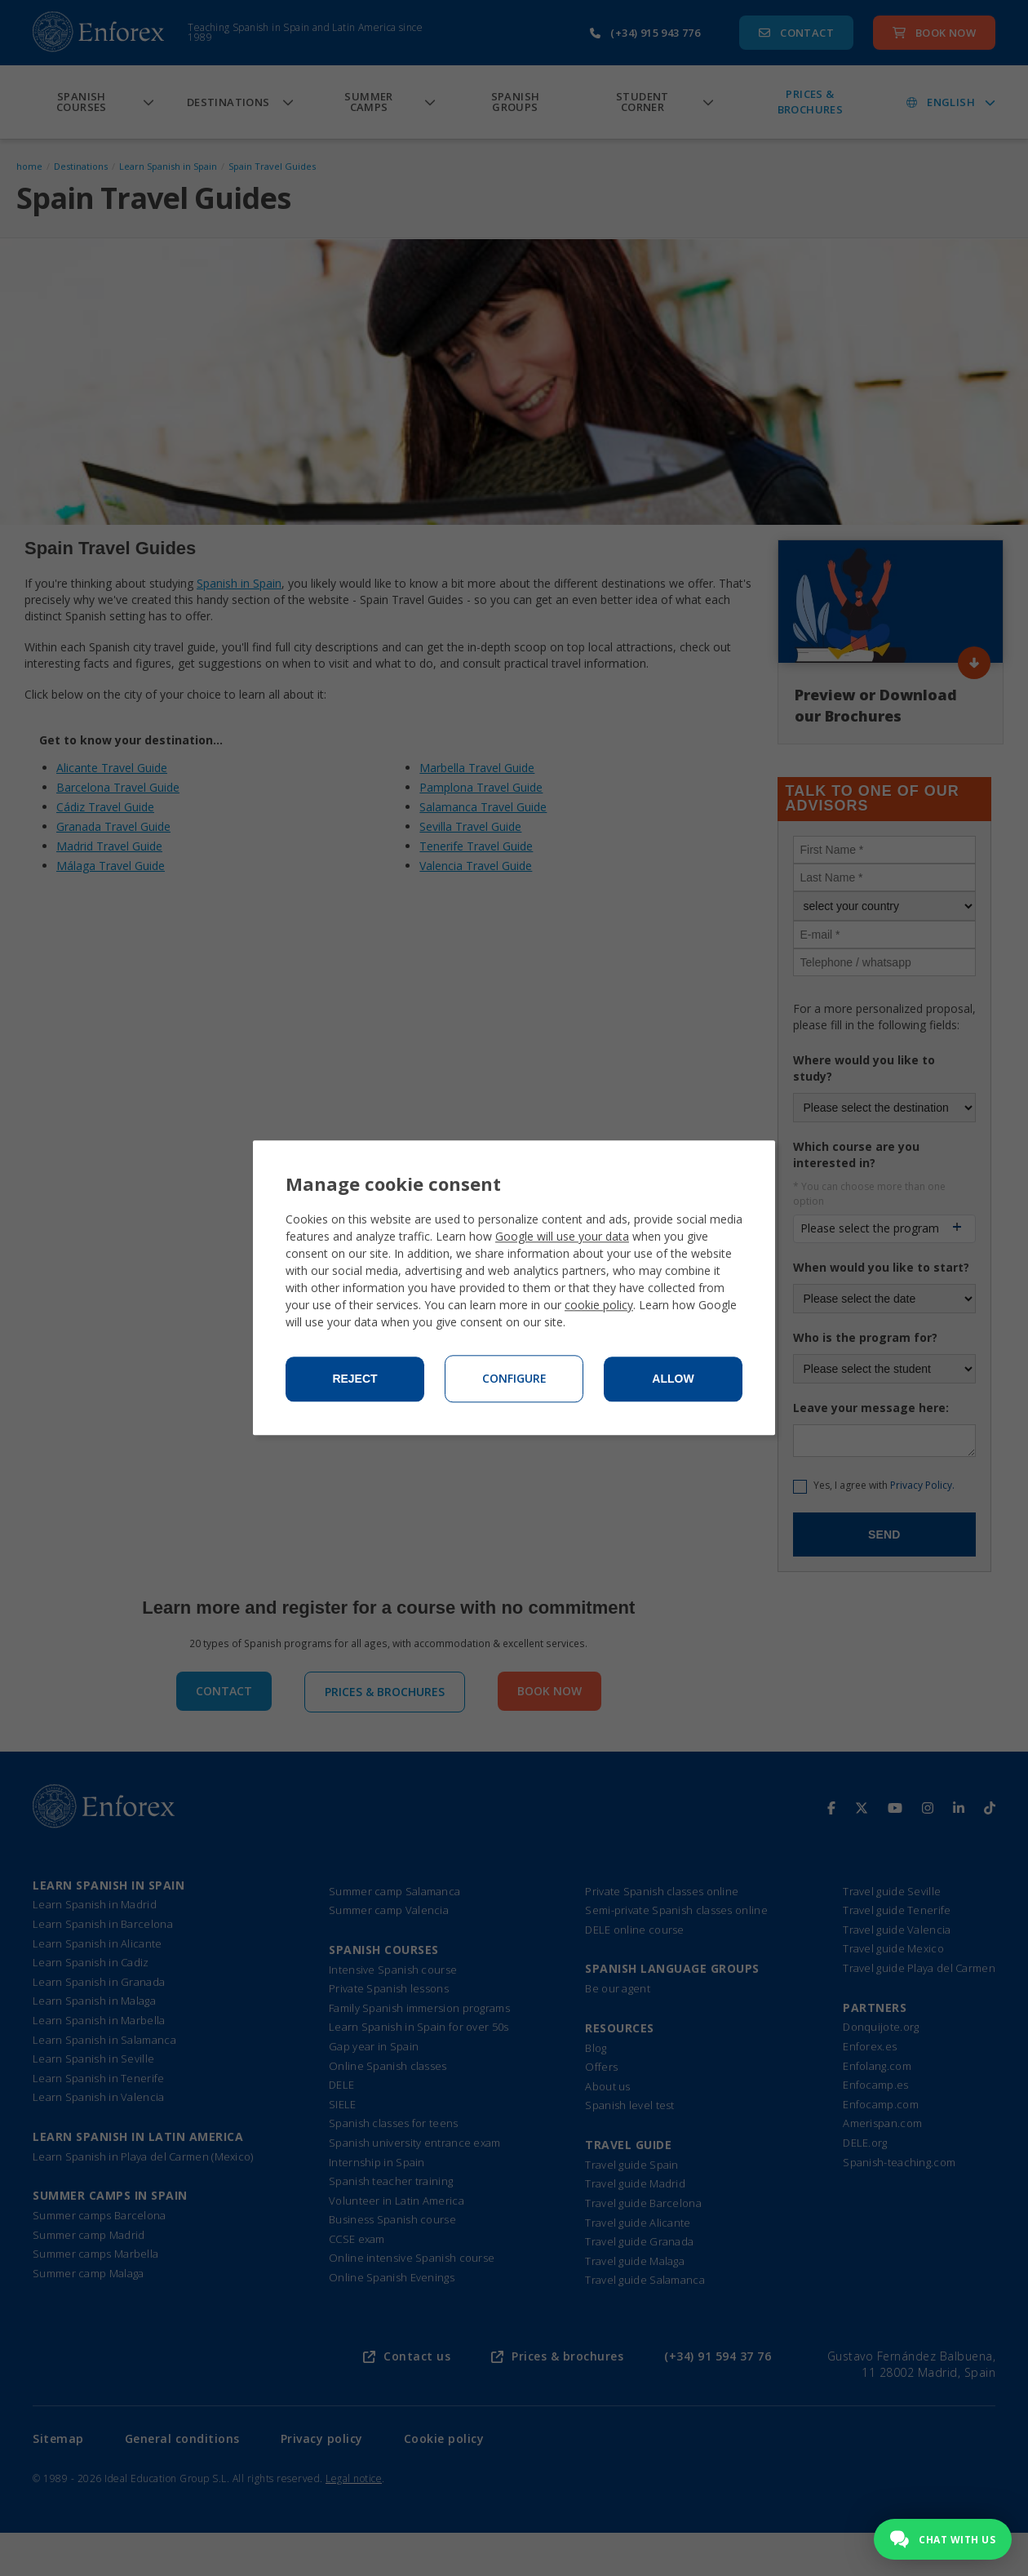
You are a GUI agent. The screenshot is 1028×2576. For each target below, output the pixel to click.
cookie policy (599, 1305)
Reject (354, 1379)
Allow (672, 1379)
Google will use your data (562, 1237)
